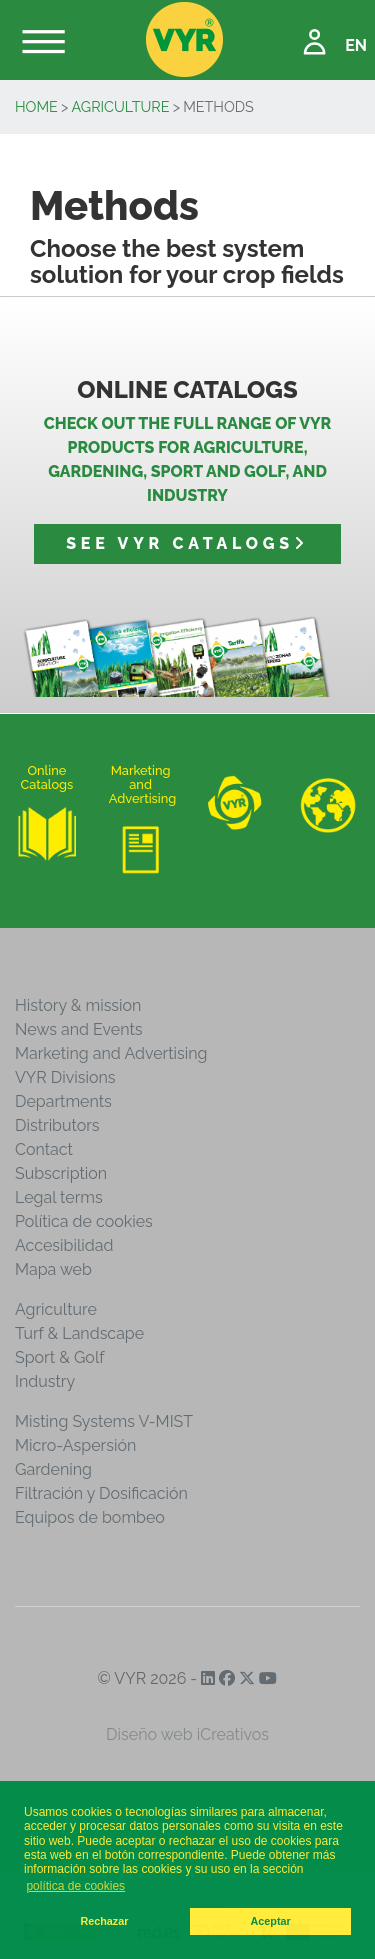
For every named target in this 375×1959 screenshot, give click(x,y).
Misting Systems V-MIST (104, 1421)
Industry (45, 1381)
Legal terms (59, 1197)
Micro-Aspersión (75, 1445)
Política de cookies (84, 1221)
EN (356, 45)
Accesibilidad (64, 1245)
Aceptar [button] (271, 1921)
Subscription (61, 1173)
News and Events (78, 1029)
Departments (63, 1101)
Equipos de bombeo (90, 1517)
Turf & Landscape (79, 1333)
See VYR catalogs (187, 543)
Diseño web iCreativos (187, 1734)
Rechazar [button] (104, 1921)
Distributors (57, 1125)
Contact (44, 1149)
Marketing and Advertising (111, 1053)
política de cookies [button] (75, 1886)
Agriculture (121, 106)
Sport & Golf (60, 1357)
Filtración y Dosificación (101, 1493)
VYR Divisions (65, 1077)
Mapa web (53, 1269)
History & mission (78, 1005)
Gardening (53, 1469)
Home (36, 106)
